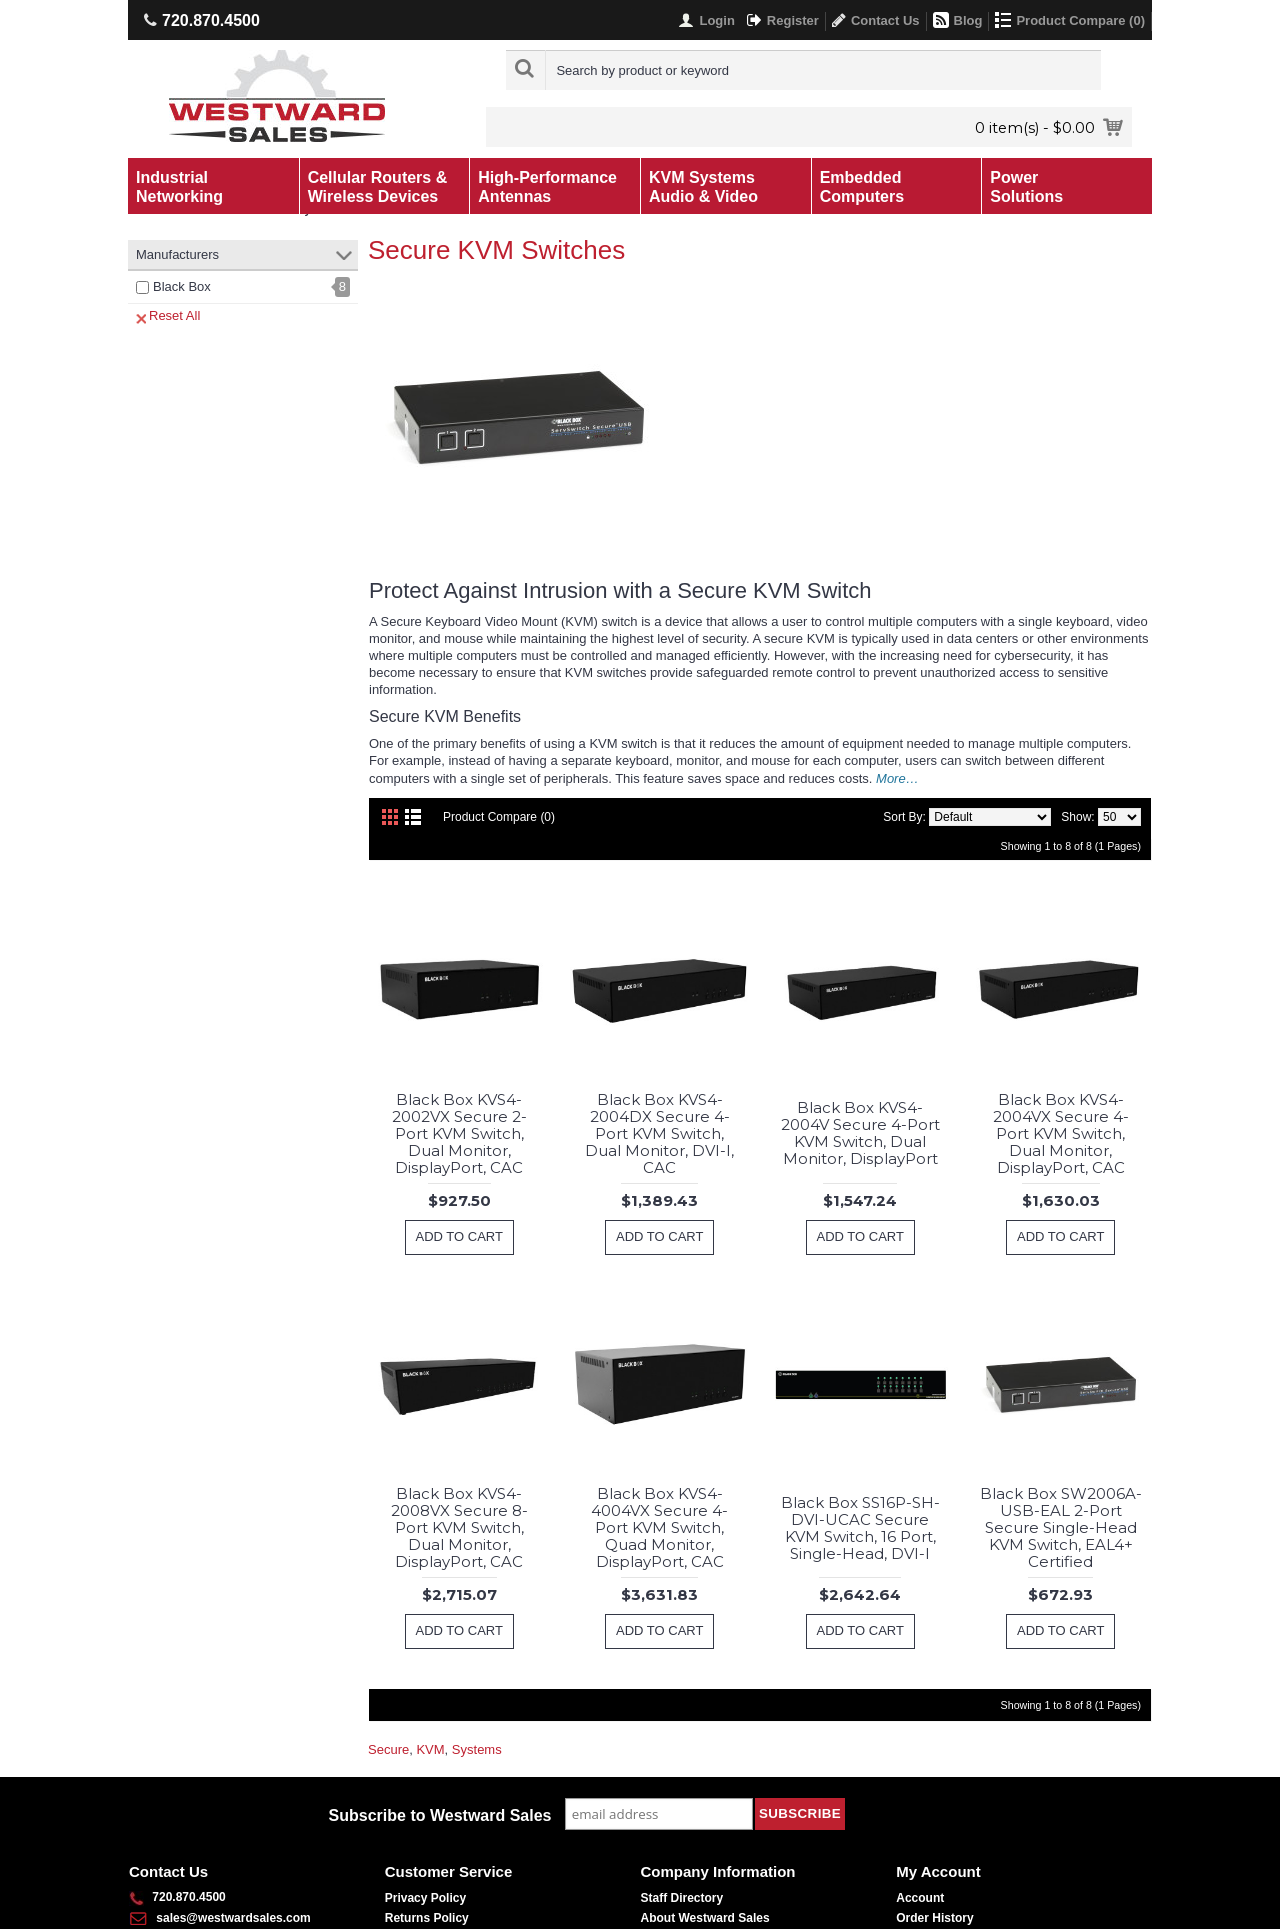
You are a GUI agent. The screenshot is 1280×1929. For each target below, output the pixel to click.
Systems (477, 1749)
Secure (388, 1749)
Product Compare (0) (499, 817)
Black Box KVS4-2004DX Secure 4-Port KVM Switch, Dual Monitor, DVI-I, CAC (659, 1133)
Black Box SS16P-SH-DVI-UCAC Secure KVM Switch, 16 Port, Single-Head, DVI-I (860, 1528)
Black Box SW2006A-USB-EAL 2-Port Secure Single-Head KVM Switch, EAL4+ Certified (1061, 1527)
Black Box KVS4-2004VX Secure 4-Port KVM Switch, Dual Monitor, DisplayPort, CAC (1061, 1133)
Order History (934, 1918)
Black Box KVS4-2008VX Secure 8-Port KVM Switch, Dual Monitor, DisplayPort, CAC (459, 1527)
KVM (430, 1749)
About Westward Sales (705, 1918)
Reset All (168, 316)
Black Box (182, 286)
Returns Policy (427, 1918)
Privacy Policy (425, 1898)
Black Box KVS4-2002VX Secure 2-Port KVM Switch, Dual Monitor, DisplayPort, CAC (459, 1133)
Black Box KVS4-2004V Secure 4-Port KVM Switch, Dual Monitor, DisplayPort (860, 1133)
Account (920, 1898)
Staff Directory (682, 1898)
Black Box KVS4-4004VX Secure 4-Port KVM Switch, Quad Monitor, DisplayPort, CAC (659, 1527)
